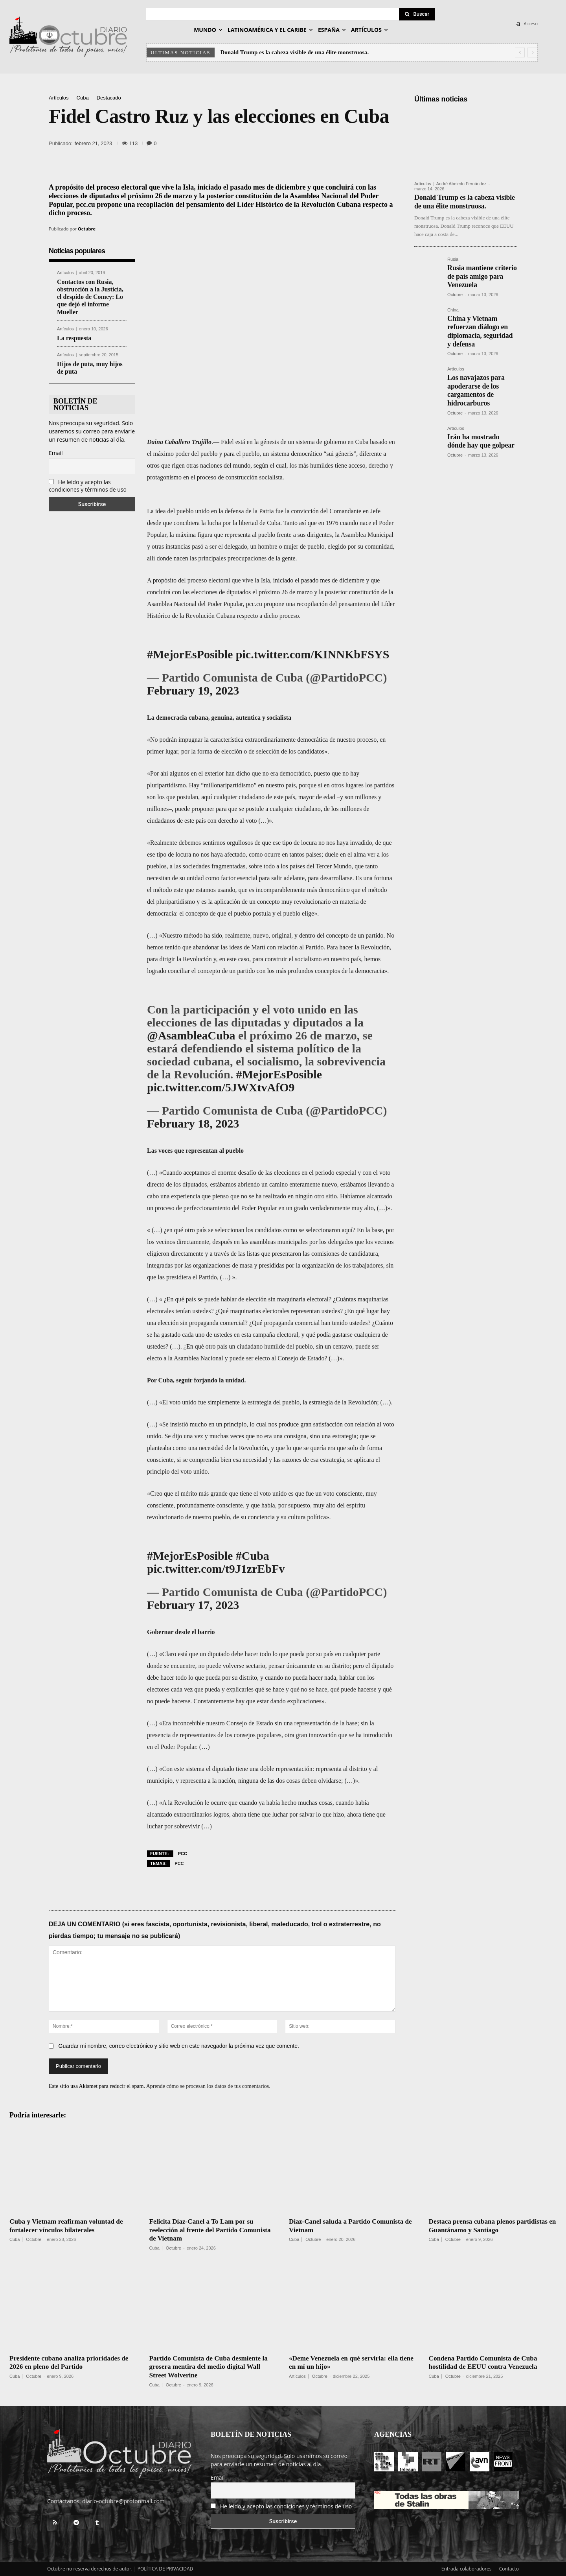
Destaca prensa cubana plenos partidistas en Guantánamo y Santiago (491, 2225)
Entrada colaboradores (466, 2568)
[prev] (520, 52)
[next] (532, 52)
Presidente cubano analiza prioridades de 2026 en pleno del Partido (71, 2362)
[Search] (417, 14)
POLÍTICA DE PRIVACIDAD (165, 2568)
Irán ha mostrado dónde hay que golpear (481, 441)
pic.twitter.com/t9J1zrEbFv (216, 1568)
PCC (182, 1853)
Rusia (452, 259)
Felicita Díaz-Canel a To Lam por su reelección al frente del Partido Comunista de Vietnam (213, 2229)
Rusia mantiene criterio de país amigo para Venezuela (482, 276)
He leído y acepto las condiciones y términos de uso (88, 485)
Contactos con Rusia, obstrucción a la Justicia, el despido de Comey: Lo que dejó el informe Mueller (90, 296)
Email (56, 453)
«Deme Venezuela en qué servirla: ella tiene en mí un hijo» (346, 2362)
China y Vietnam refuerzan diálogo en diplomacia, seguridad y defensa (480, 331)
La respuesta (74, 338)
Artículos (59, 97)
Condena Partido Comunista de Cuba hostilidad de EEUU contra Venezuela (485, 2362)
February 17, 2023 (193, 1604)
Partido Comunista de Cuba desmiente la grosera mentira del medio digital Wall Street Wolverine (211, 2366)
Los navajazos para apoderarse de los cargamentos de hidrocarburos (476, 390)
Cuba (83, 97)
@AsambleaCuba (191, 1035)
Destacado (109, 97)
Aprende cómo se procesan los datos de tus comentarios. (208, 2086)
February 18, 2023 (193, 1123)
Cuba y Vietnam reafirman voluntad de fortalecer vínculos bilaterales (68, 2225)
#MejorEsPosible (190, 654)
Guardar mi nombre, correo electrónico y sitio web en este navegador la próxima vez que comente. (179, 2046)
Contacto (509, 2568)
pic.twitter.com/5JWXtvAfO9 (220, 1087)
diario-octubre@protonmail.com (123, 2501)
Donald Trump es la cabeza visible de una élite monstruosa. (295, 52)
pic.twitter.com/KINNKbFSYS (313, 654)
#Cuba (252, 1555)
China (453, 310)
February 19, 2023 (193, 690)
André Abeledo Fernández (461, 183)
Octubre (87, 229)
